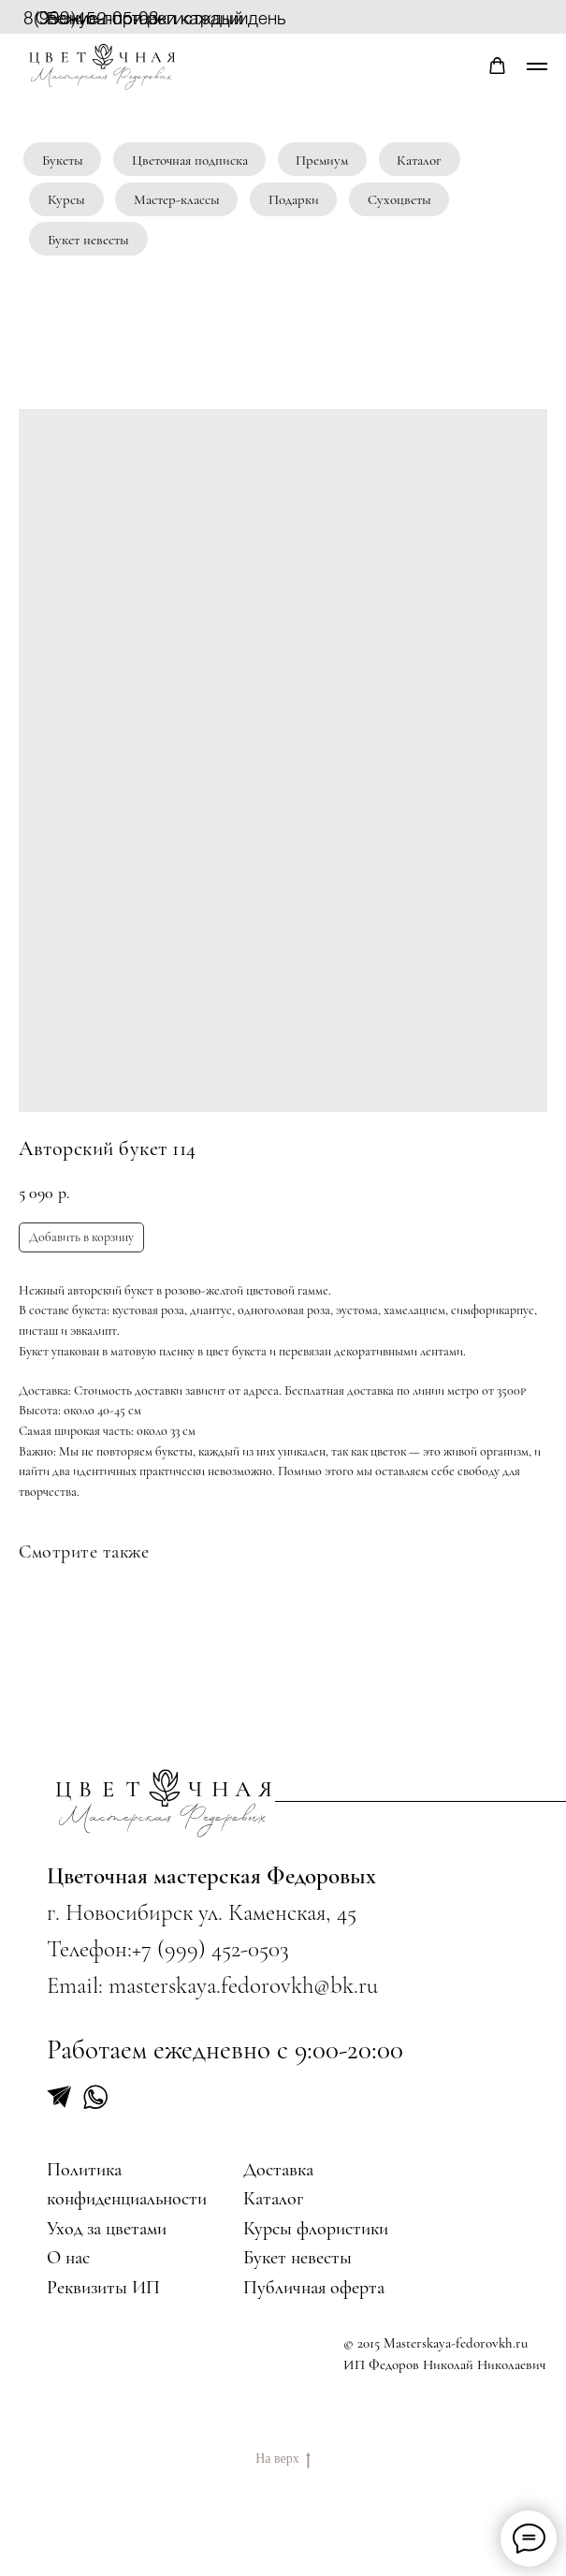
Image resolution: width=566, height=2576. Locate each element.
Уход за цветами (107, 2228)
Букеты (62, 160)
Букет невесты (88, 239)
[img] (165, 1803)
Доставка (278, 2169)
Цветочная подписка (190, 160)
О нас (68, 2257)
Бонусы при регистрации (147, 17)
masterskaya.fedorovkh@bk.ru (243, 1985)
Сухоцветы (399, 199)
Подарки (293, 199)
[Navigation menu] (537, 66)
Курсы (66, 199)
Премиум (322, 160)
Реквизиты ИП (103, 2287)
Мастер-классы (177, 199)
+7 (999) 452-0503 (210, 1949)
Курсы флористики (315, 2228)
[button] (497, 66)
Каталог (419, 160)
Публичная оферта (314, 2287)
